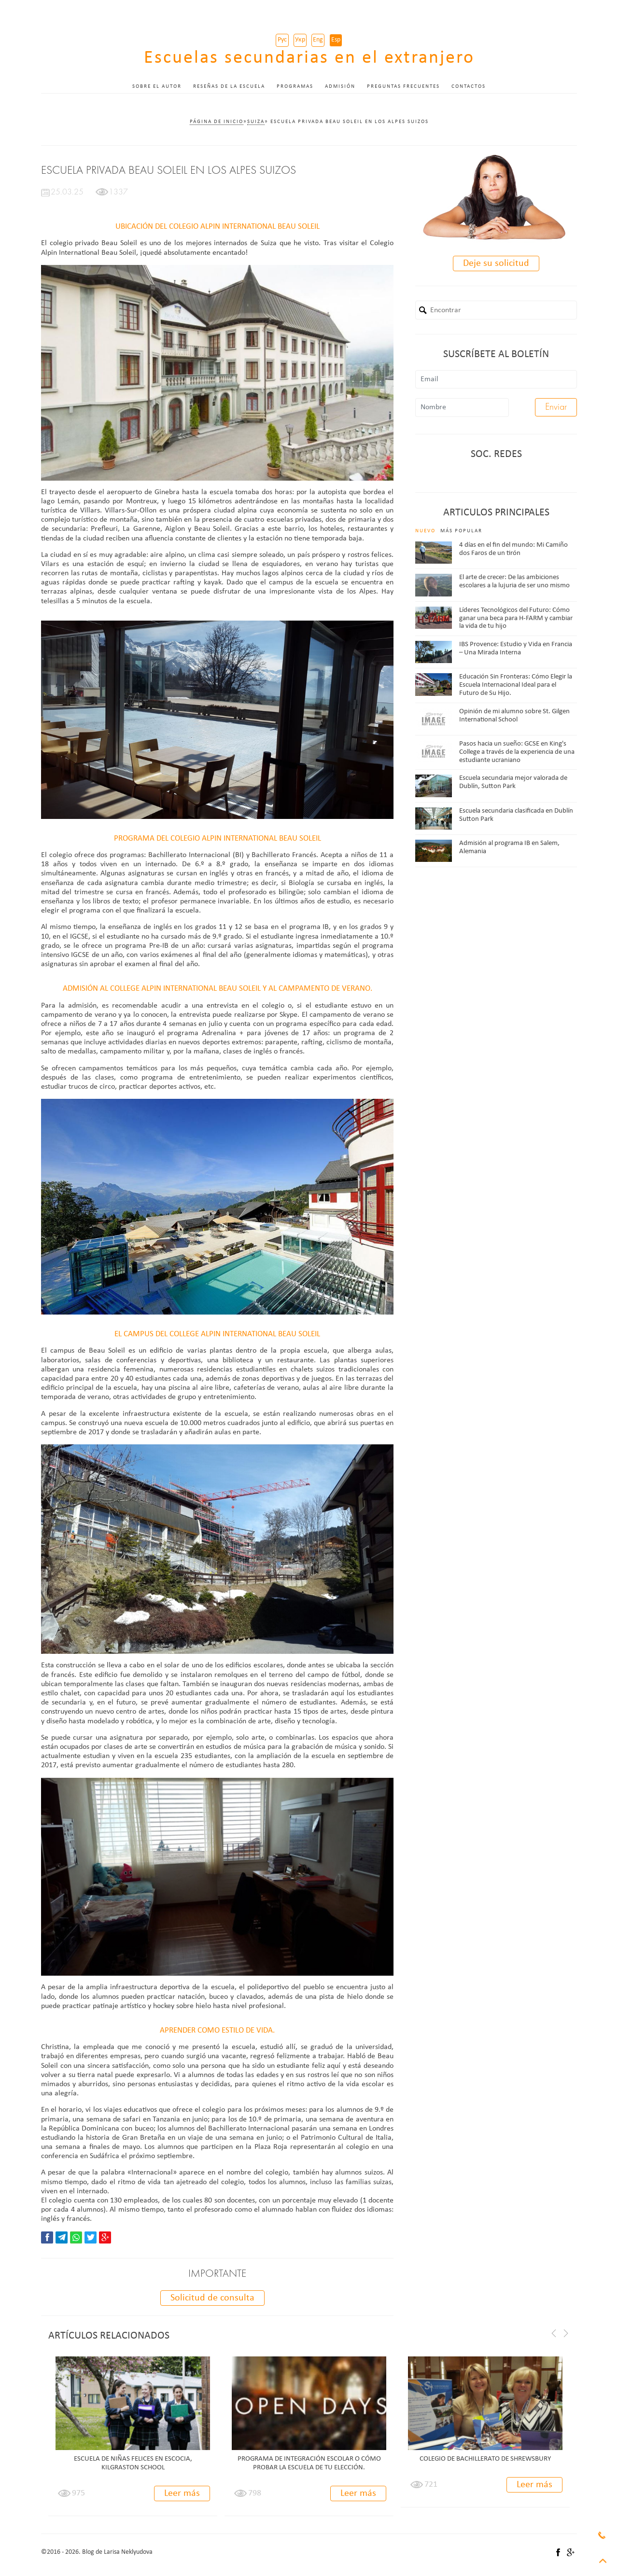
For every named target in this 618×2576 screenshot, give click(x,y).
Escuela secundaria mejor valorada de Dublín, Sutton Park (513, 782)
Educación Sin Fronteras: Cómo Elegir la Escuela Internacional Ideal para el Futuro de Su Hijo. (515, 685)
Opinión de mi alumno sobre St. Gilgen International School (514, 715)
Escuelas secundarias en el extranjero (309, 58)
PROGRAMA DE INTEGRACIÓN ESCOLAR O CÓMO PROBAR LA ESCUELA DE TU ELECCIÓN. (309, 2463)
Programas (295, 86)
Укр (300, 39)
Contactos (468, 86)
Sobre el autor (157, 86)
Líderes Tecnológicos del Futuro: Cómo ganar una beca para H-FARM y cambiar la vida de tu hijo (516, 618)
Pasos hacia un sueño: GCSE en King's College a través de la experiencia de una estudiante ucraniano (517, 752)
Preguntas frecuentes (403, 86)
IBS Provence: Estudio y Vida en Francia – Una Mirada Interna (515, 648)
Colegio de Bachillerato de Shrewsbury (485, 2459)
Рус (282, 39)
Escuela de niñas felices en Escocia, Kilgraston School (133, 2463)
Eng (318, 39)
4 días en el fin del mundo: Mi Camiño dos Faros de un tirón (513, 549)
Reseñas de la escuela (229, 86)
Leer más (182, 2493)
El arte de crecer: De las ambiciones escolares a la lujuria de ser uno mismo (514, 581)
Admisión (340, 86)
